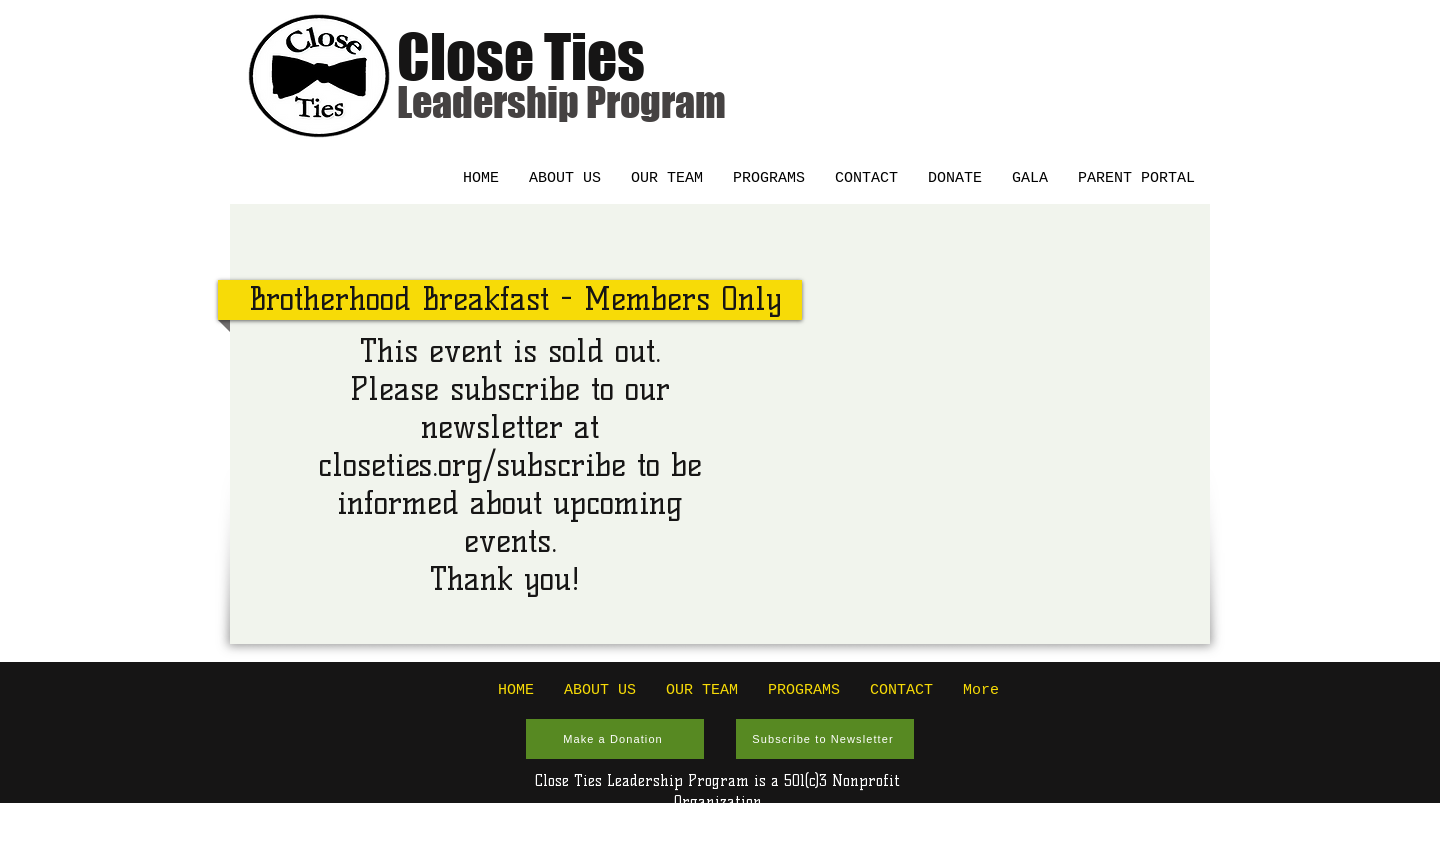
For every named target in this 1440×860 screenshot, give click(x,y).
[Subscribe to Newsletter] (825, 739)
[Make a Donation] (615, 739)
